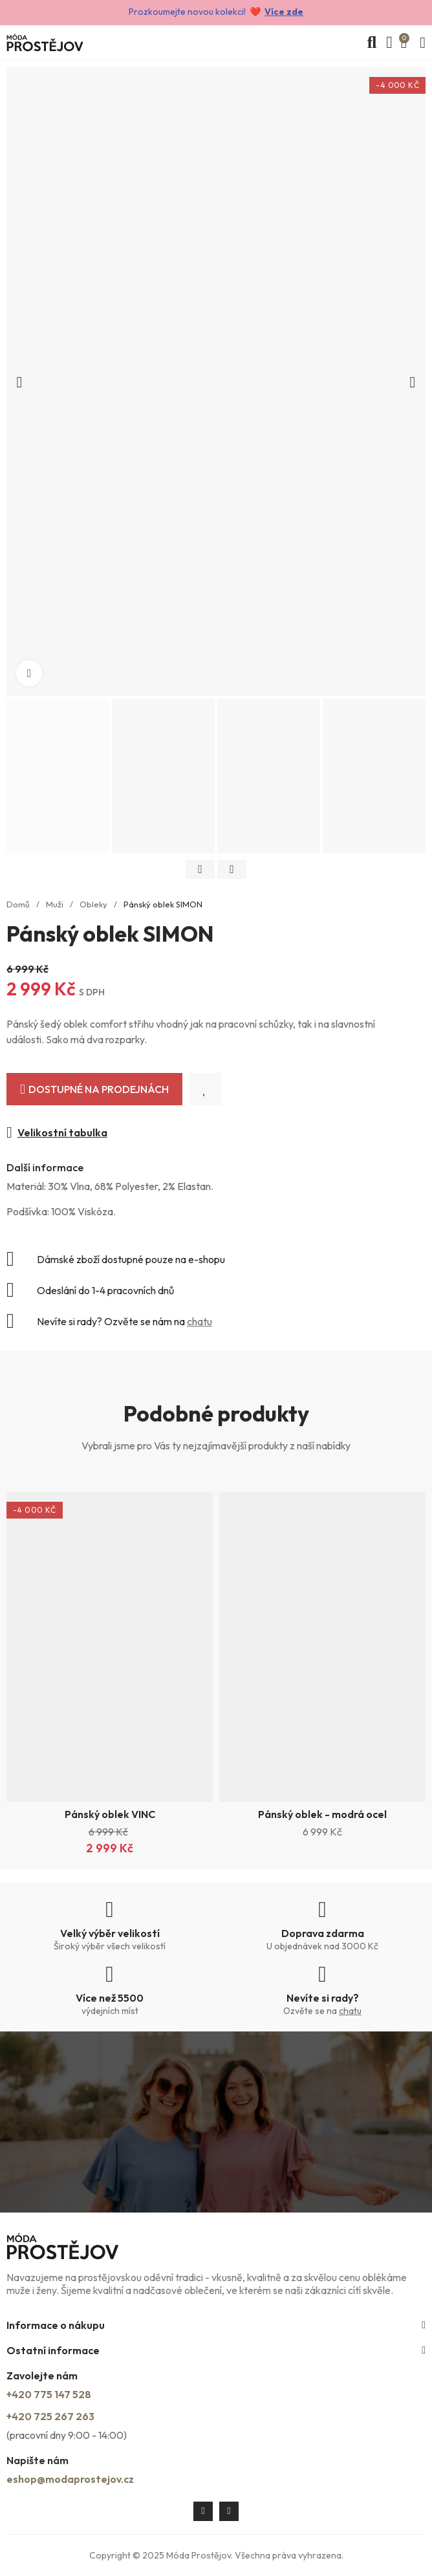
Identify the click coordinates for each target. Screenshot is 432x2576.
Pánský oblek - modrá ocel (322, 1814)
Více (275, 11)
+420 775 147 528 (48, 2394)
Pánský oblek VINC (110, 1814)
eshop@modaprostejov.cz (70, 2479)
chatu (199, 1321)
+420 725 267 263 (50, 2416)
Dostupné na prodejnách (98, 1089)
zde (294, 11)
